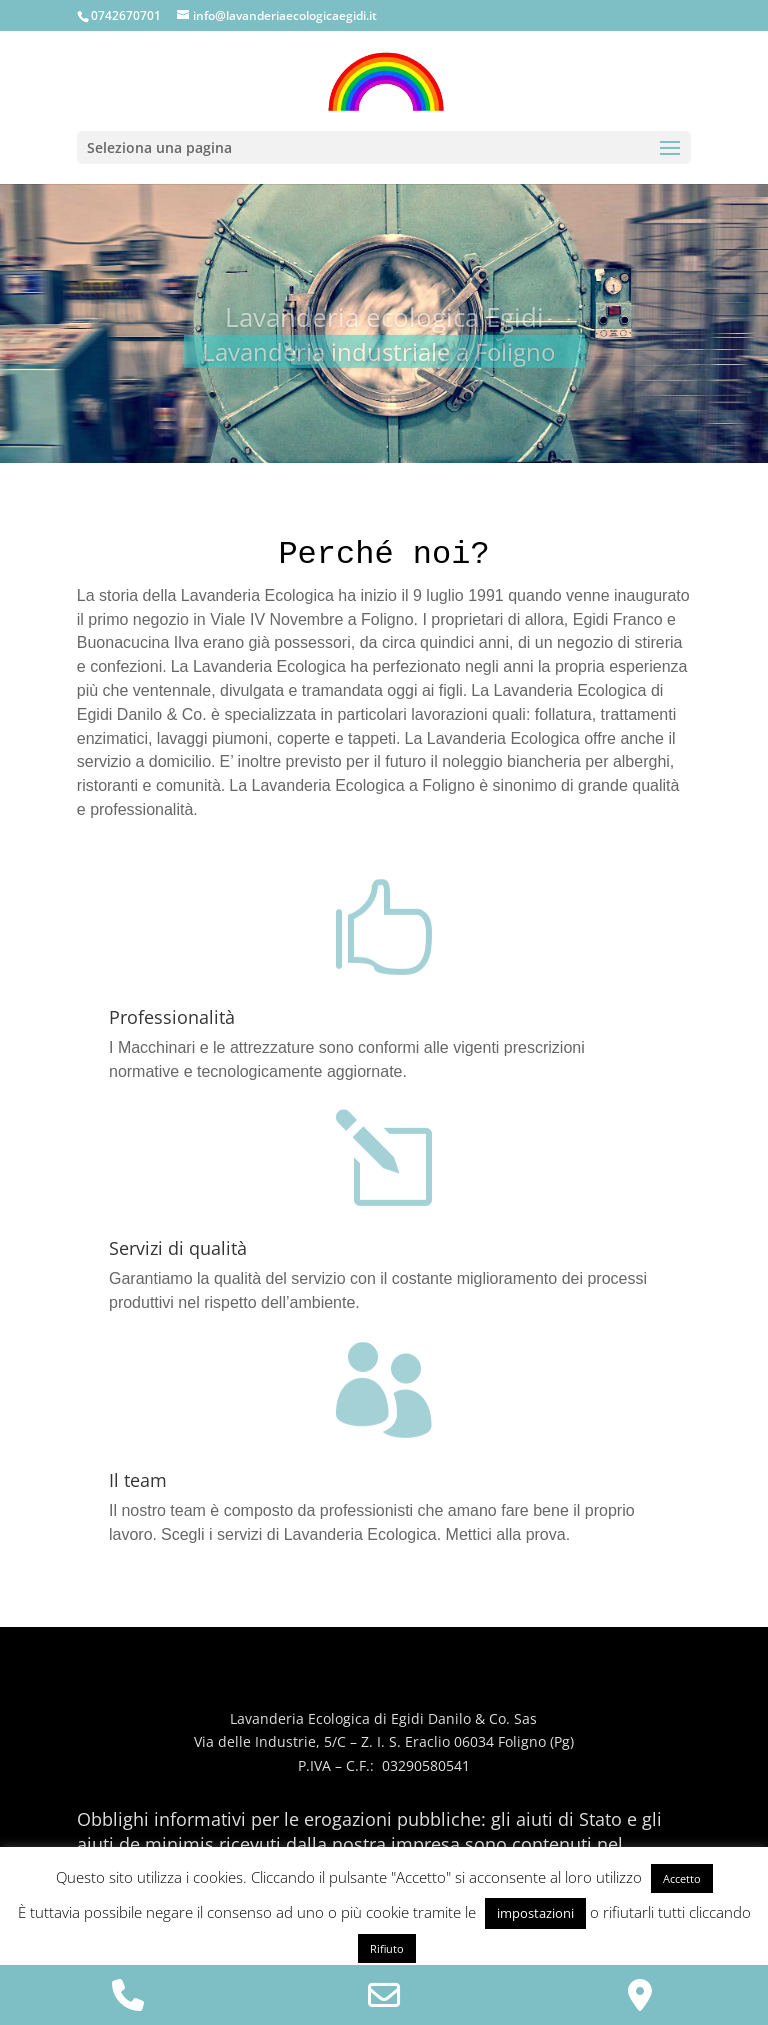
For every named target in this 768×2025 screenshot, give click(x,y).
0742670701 (126, 15)
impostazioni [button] (535, 1913)
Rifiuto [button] (387, 1948)
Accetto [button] (682, 1878)
